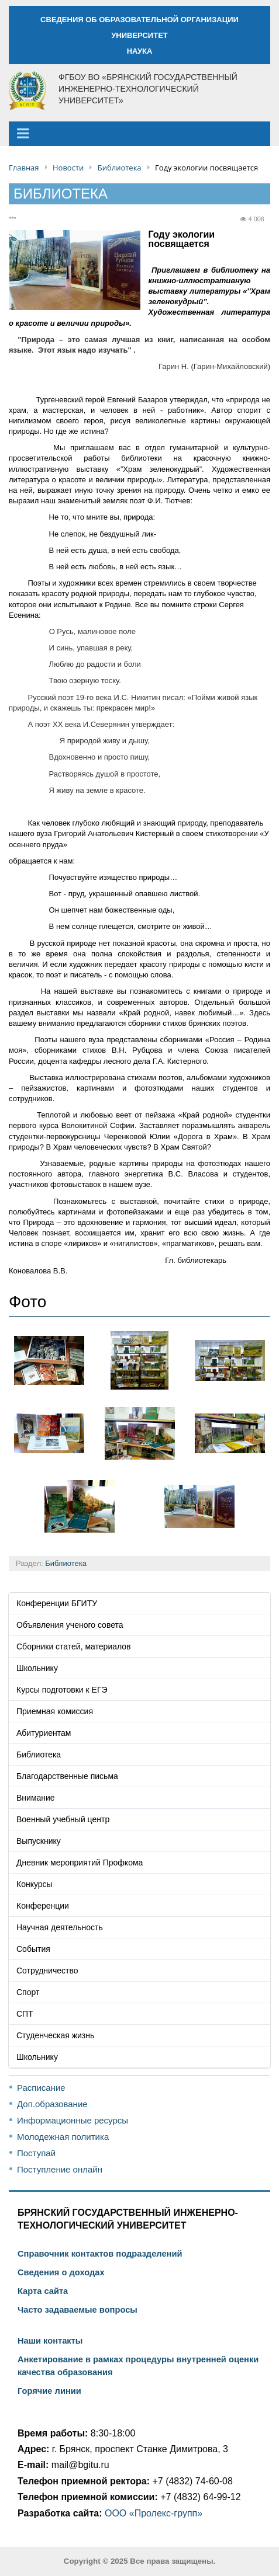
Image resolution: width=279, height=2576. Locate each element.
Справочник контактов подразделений (100, 2253)
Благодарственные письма (67, 1776)
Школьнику (37, 1668)
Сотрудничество (47, 1970)
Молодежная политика (63, 2137)
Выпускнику (38, 1841)
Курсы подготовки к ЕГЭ (62, 1689)
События (33, 1949)
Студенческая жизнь (55, 2035)
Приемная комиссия (54, 1711)
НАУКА (140, 51)
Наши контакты (50, 2340)
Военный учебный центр (62, 1819)
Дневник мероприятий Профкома (79, 1862)
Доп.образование (52, 2104)
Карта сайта (43, 2291)
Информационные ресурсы (72, 2120)
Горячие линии (49, 2391)
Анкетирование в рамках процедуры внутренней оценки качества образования (138, 2366)
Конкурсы (34, 1884)
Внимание (35, 1797)
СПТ (24, 2013)
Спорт (27, 1992)
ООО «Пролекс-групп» (153, 2513)
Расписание (41, 2088)
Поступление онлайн (59, 2169)
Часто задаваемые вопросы (77, 2309)
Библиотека (66, 1563)
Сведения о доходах (61, 2272)
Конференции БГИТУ (56, 1603)
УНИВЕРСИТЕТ (139, 35)
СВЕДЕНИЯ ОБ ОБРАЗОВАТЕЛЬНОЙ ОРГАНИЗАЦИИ (139, 19)
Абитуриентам (43, 1733)
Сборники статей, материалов (73, 1646)
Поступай (36, 2153)
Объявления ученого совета (69, 1625)
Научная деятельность (59, 1927)
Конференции (42, 1905)
